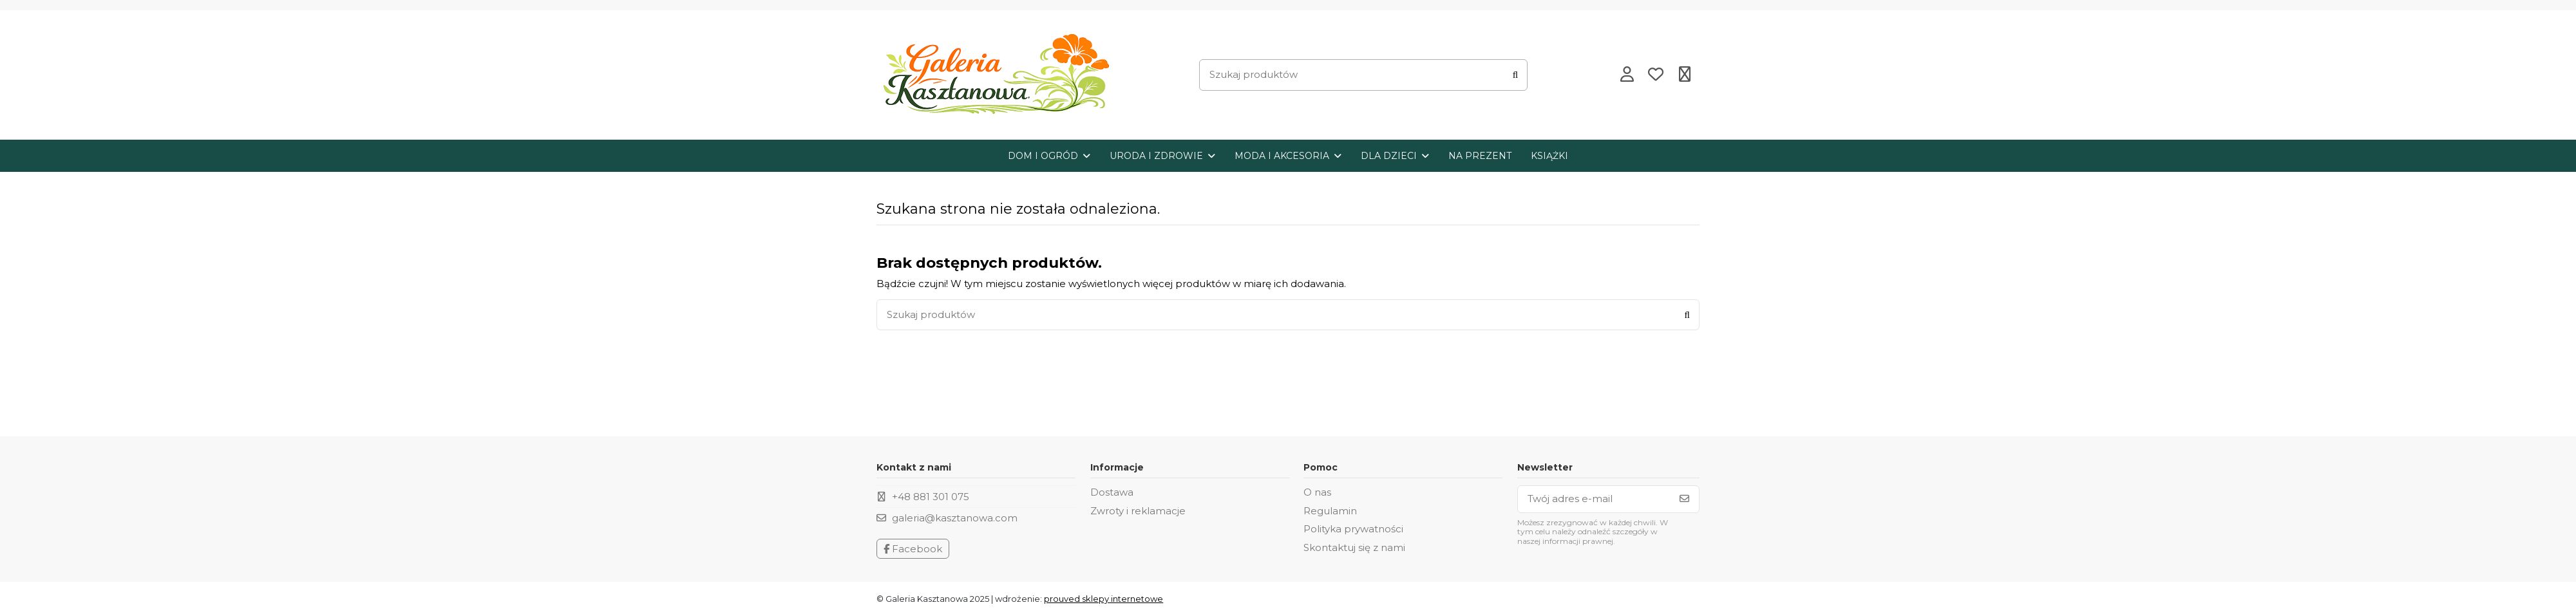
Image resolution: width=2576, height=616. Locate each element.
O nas (1317, 492)
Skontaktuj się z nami (1354, 547)
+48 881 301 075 (930, 496)
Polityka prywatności (1353, 529)
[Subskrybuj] (1684, 499)
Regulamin (1330, 511)
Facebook (913, 549)
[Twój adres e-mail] (1594, 499)
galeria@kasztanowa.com (955, 518)
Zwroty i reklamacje (1138, 511)
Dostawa (1111, 492)
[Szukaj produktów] (1515, 75)
